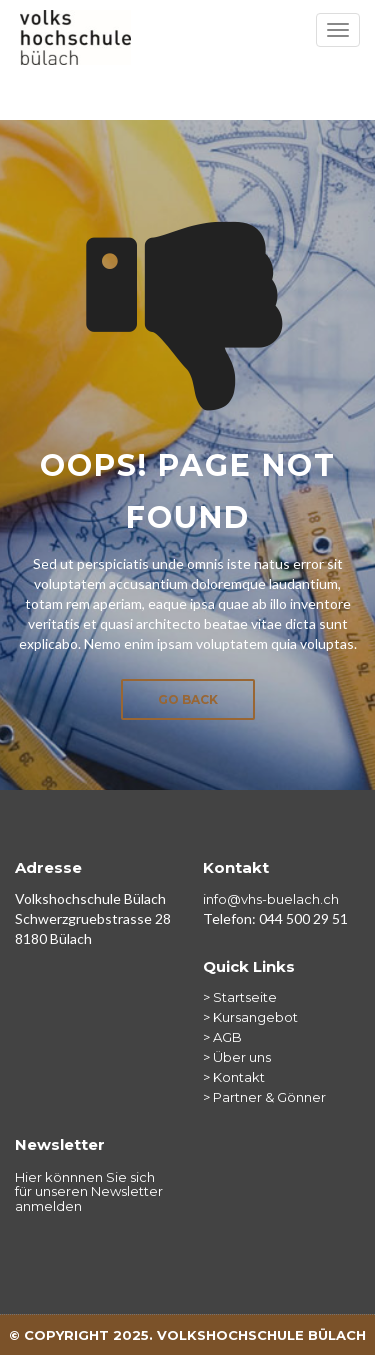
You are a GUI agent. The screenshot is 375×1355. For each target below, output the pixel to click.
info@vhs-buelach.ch (271, 899)
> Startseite (240, 997)
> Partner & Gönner (264, 1097)
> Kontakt (234, 1077)
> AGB (222, 1037)
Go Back (188, 699)
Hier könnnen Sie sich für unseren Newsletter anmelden (89, 1191)
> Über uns (237, 1057)
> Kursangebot (250, 1017)
